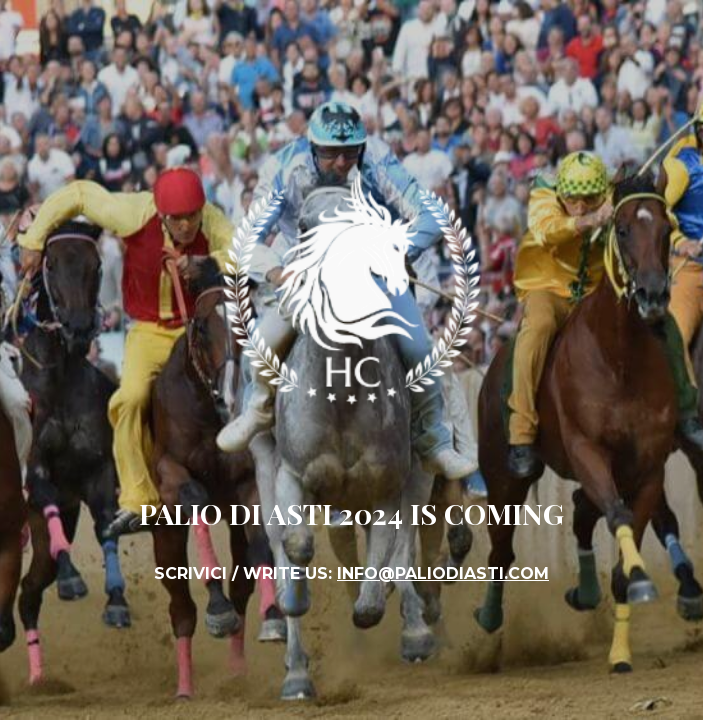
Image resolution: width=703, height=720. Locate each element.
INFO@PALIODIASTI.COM (443, 573)
